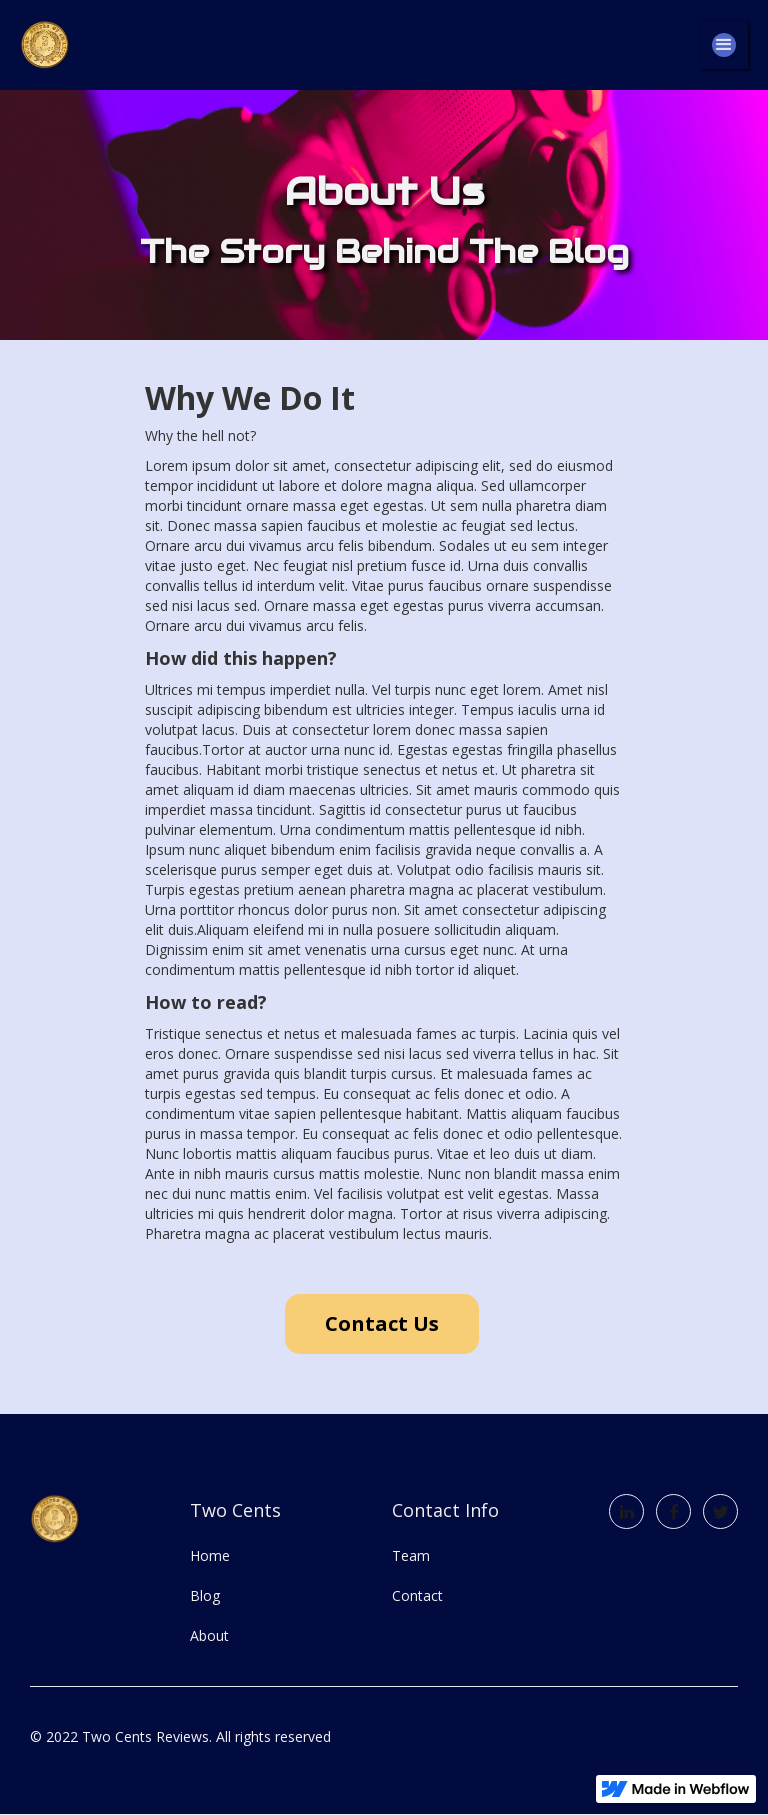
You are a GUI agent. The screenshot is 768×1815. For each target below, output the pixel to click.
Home (210, 1555)
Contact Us (382, 1323)
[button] (724, 45)
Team (411, 1555)
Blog (205, 1595)
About (209, 1635)
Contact (417, 1595)
